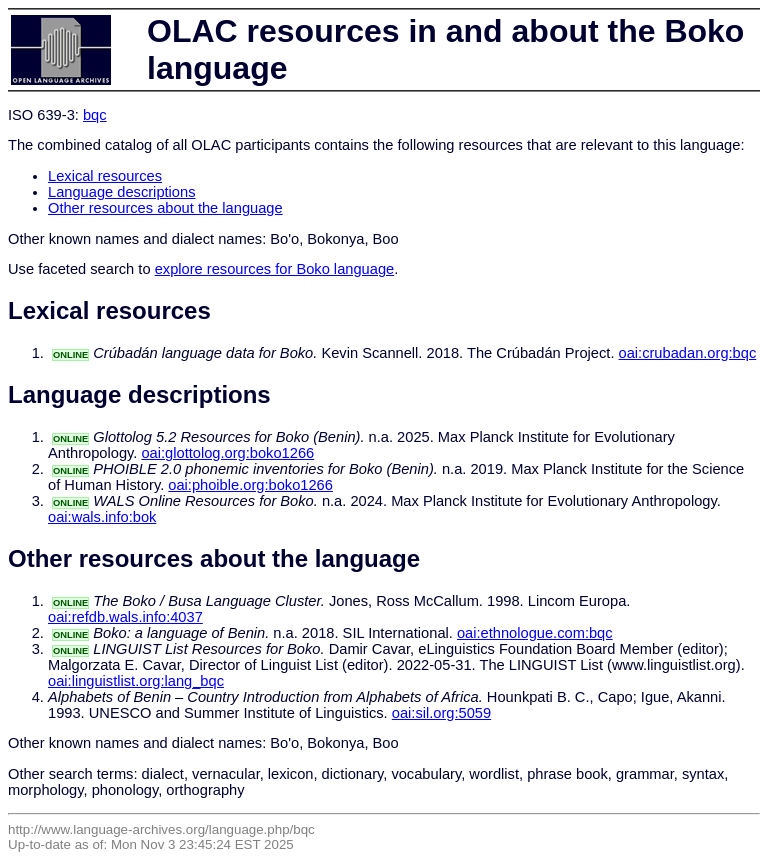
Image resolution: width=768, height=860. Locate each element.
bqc (95, 115)
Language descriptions (122, 192)
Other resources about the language (165, 208)
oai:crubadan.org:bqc (688, 353)
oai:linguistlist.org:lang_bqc (136, 681)
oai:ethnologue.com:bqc (535, 633)
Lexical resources (105, 176)
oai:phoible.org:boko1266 (250, 485)
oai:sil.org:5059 (441, 713)
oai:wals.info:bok (102, 517)
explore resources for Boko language (275, 269)
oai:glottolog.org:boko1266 (227, 453)
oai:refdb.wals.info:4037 (125, 617)
